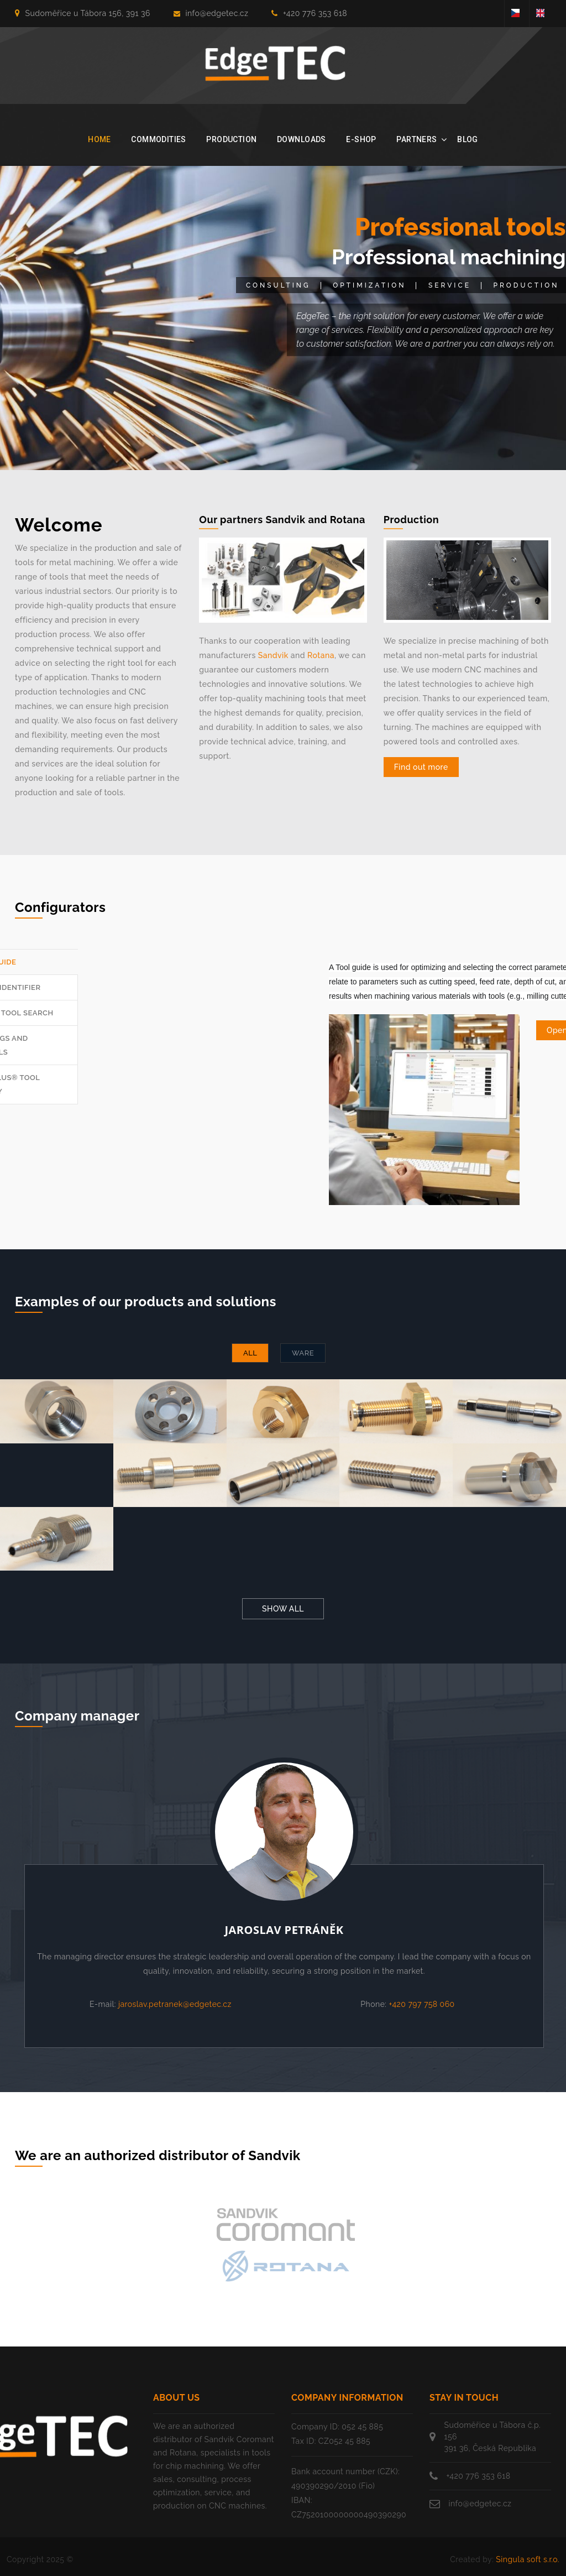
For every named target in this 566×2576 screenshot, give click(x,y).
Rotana (320, 655)
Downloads (301, 139)
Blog (467, 139)
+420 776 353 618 (309, 13)
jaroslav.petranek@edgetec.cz (175, 2004)
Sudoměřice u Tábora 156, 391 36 (82, 13)
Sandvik (273, 655)
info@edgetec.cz (211, 13)
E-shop (361, 139)
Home (99, 139)
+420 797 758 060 (422, 2004)
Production (231, 139)
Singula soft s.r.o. (527, 2559)
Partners (416, 139)
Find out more (421, 767)
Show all (283, 1608)
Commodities (158, 139)
